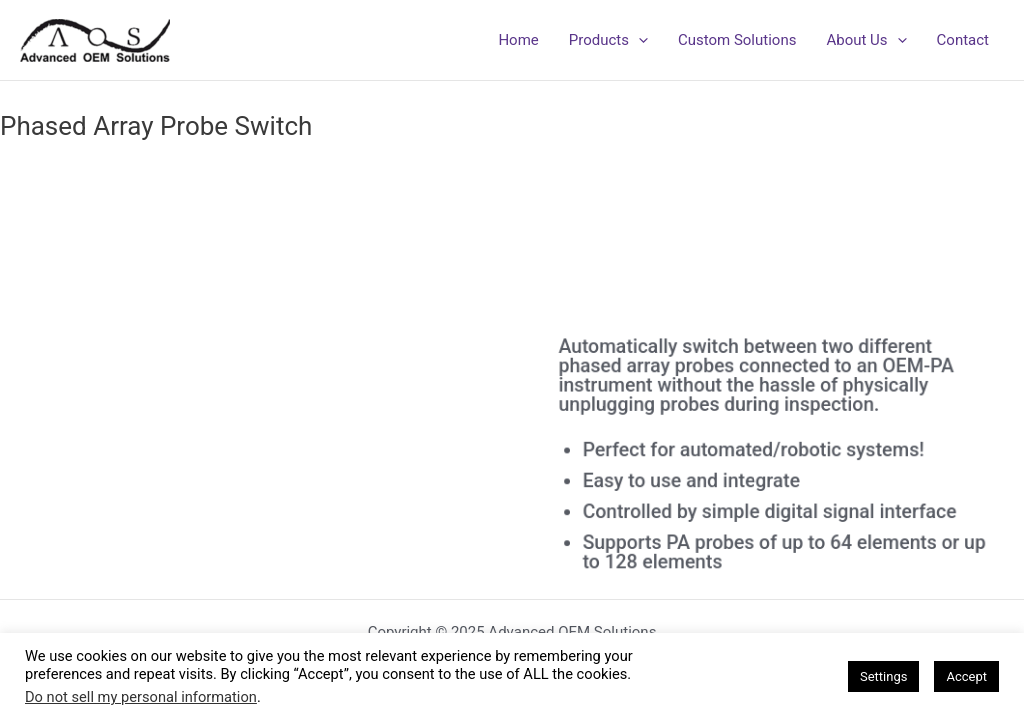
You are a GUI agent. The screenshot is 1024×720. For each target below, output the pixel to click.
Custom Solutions (737, 40)
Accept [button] (966, 676)
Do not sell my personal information (141, 697)
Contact (963, 40)
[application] (638, 40)
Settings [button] (883, 676)
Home (518, 40)
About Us (866, 40)
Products (608, 40)
